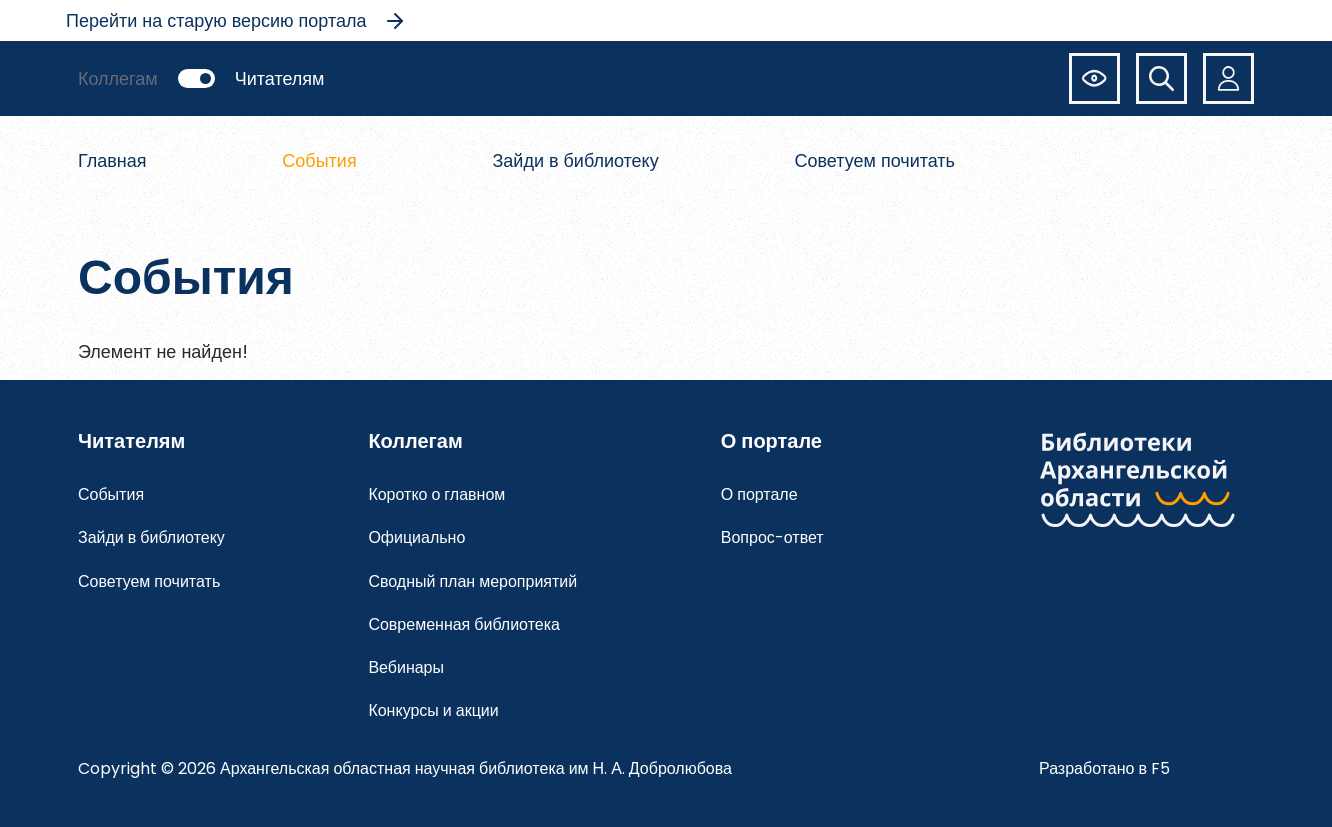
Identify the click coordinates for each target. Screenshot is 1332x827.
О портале (759, 494)
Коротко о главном (436, 494)
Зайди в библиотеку (575, 160)
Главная (112, 160)
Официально (416, 537)
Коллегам (118, 78)
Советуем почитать (875, 160)
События (319, 160)
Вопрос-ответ (772, 537)
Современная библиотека (464, 624)
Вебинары (406, 667)
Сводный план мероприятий (472, 581)
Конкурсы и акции (433, 710)
